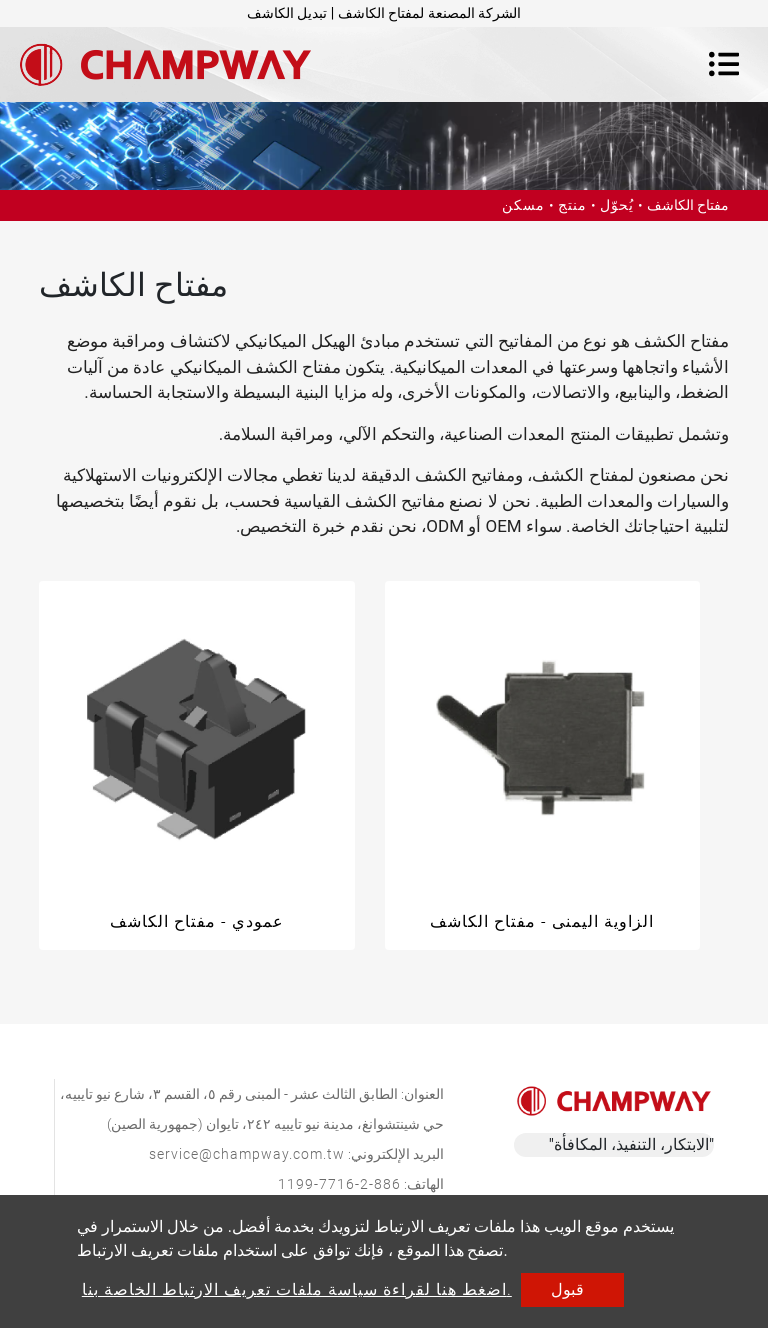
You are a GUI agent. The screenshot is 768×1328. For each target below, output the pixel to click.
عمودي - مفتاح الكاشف (197, 921)
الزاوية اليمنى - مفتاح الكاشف (542, 921)
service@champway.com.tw (247, 1154)
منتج (572, 205)
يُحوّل (617, 205)
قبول (567, 1289)
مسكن (523, 205)
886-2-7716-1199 (339, 1184)
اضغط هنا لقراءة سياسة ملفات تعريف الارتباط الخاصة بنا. (297, 1289)
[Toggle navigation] (724, 64)
